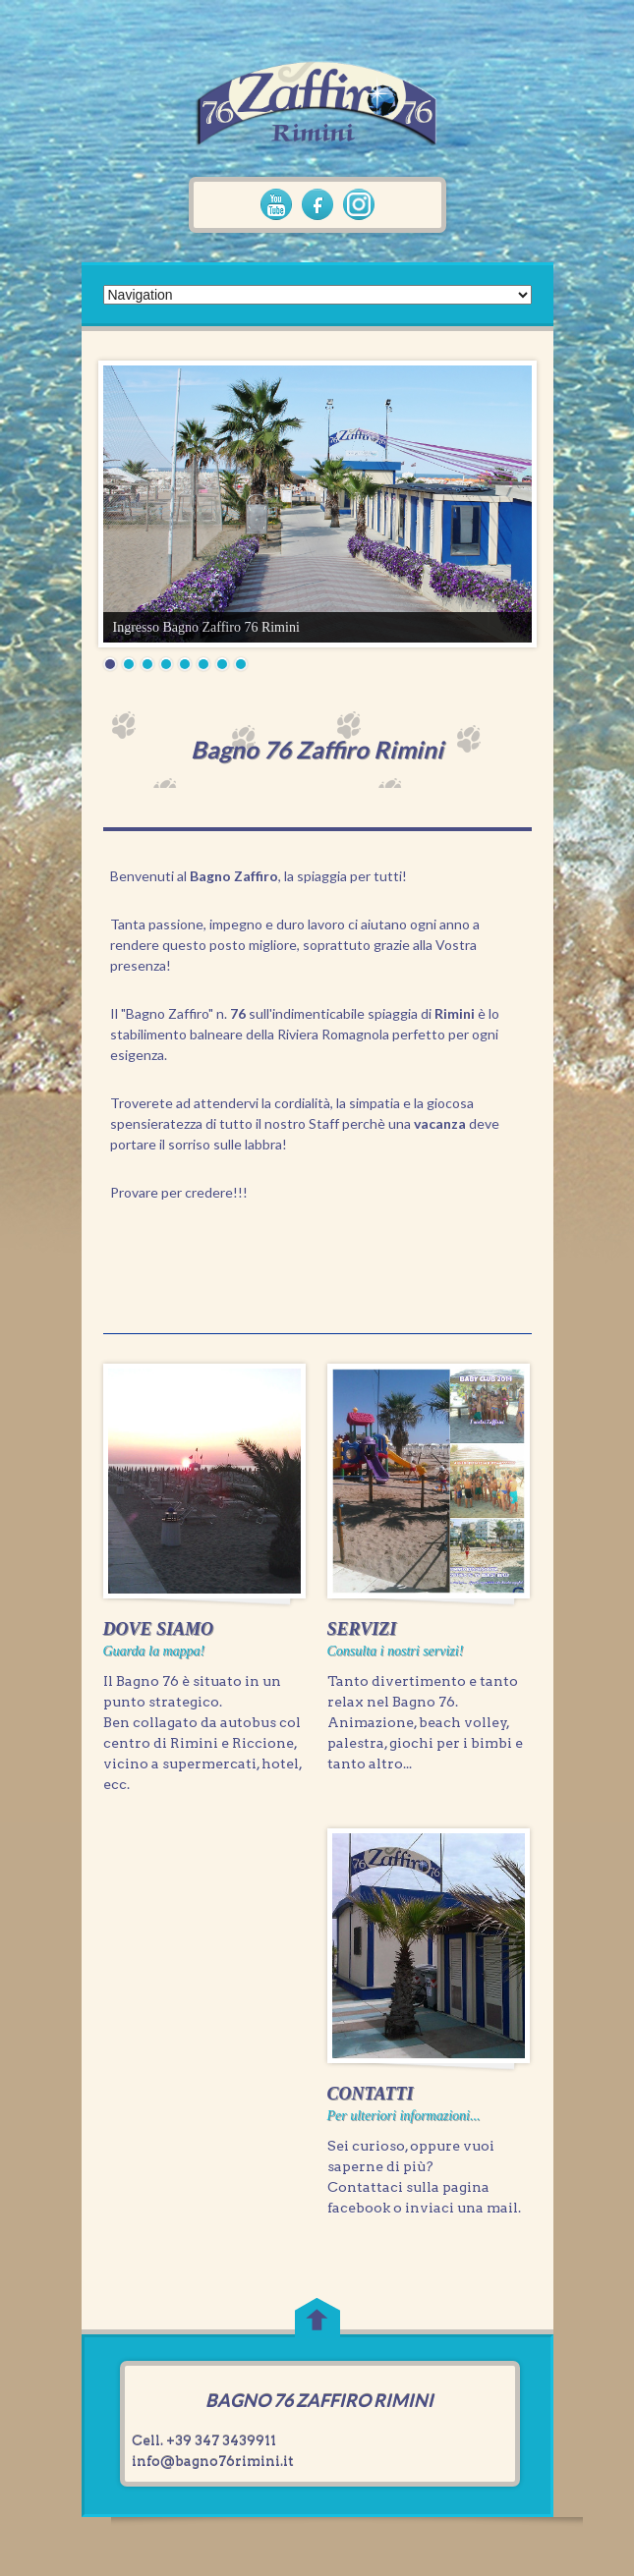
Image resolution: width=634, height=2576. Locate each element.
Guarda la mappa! (154, 1651)
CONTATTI (370, 2093)
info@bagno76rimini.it (213, 2461)
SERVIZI (362, 1629)
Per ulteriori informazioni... (404, 2115)
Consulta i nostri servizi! (395, 1651)
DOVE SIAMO (158, 1629)
